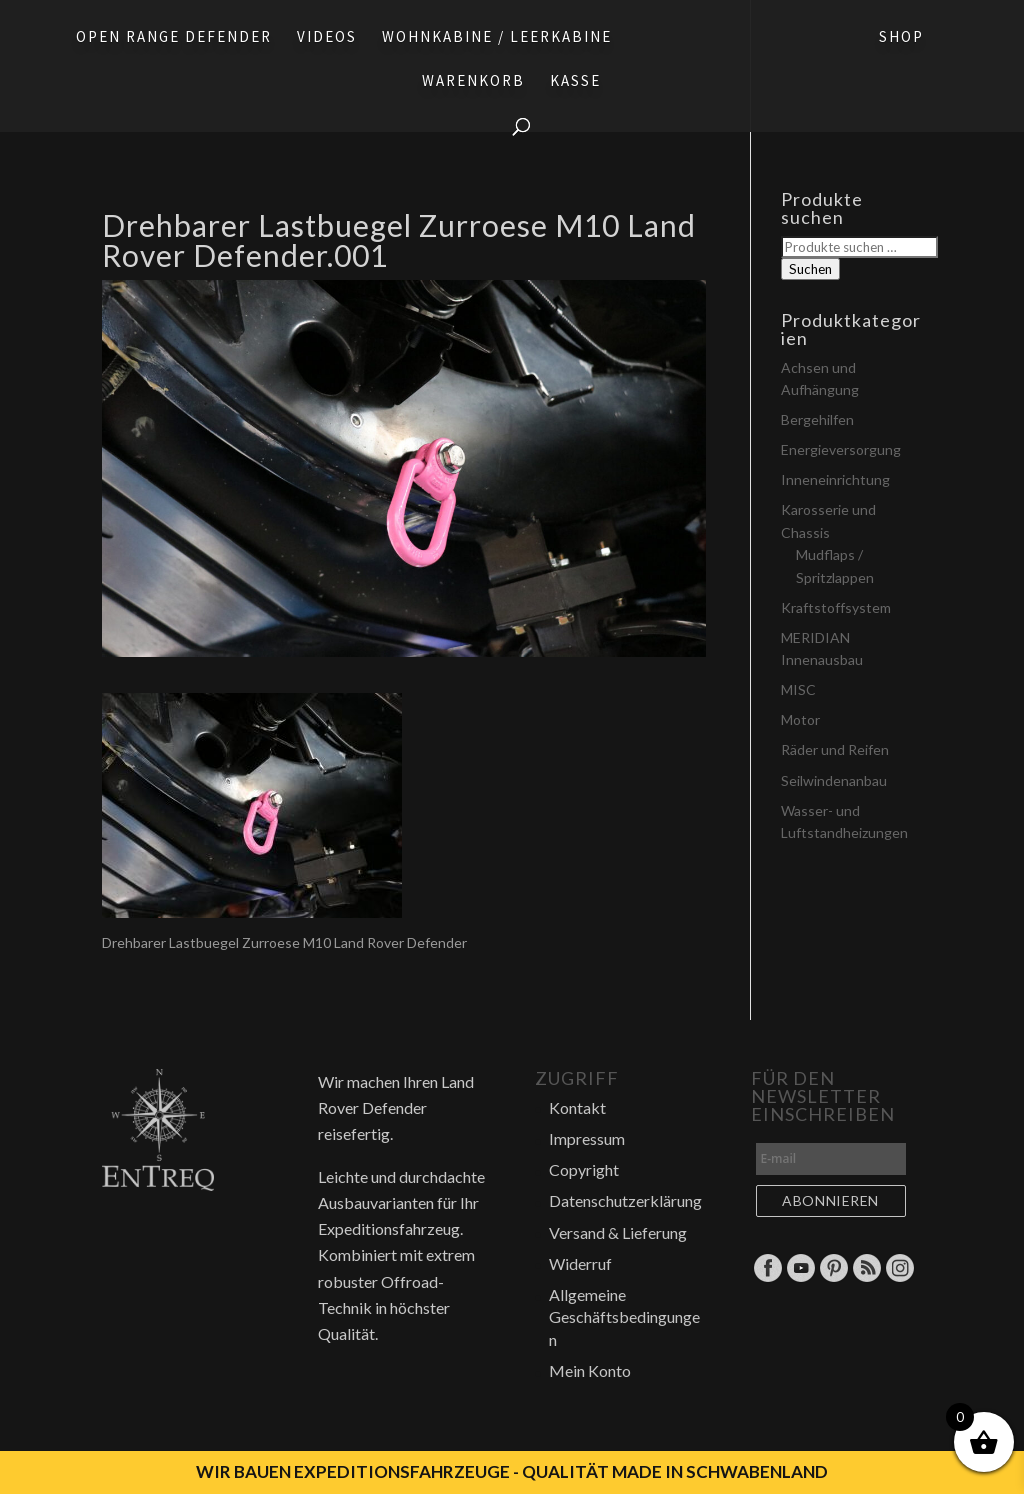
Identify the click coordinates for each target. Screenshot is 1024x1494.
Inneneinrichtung (835, 479)
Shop (901, 38)
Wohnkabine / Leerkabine (497, 38)
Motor (800, 719)
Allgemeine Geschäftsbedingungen (624, 1317)
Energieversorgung (841, 449)
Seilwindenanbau (834, 780)
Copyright (584, 1169)
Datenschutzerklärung (625, 1200)
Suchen (810, 269)
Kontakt (577, 1107)
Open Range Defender (174, 38)
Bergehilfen (817, 419)
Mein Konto (590, 1370)
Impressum (587, 1138)
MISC (798, 689)
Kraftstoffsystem (836, 607)
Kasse (575, 82)
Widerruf (580, 1263)
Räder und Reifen (835, 749)
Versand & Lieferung (618, 1232)
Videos (327, 38)
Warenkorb (473, 82)
